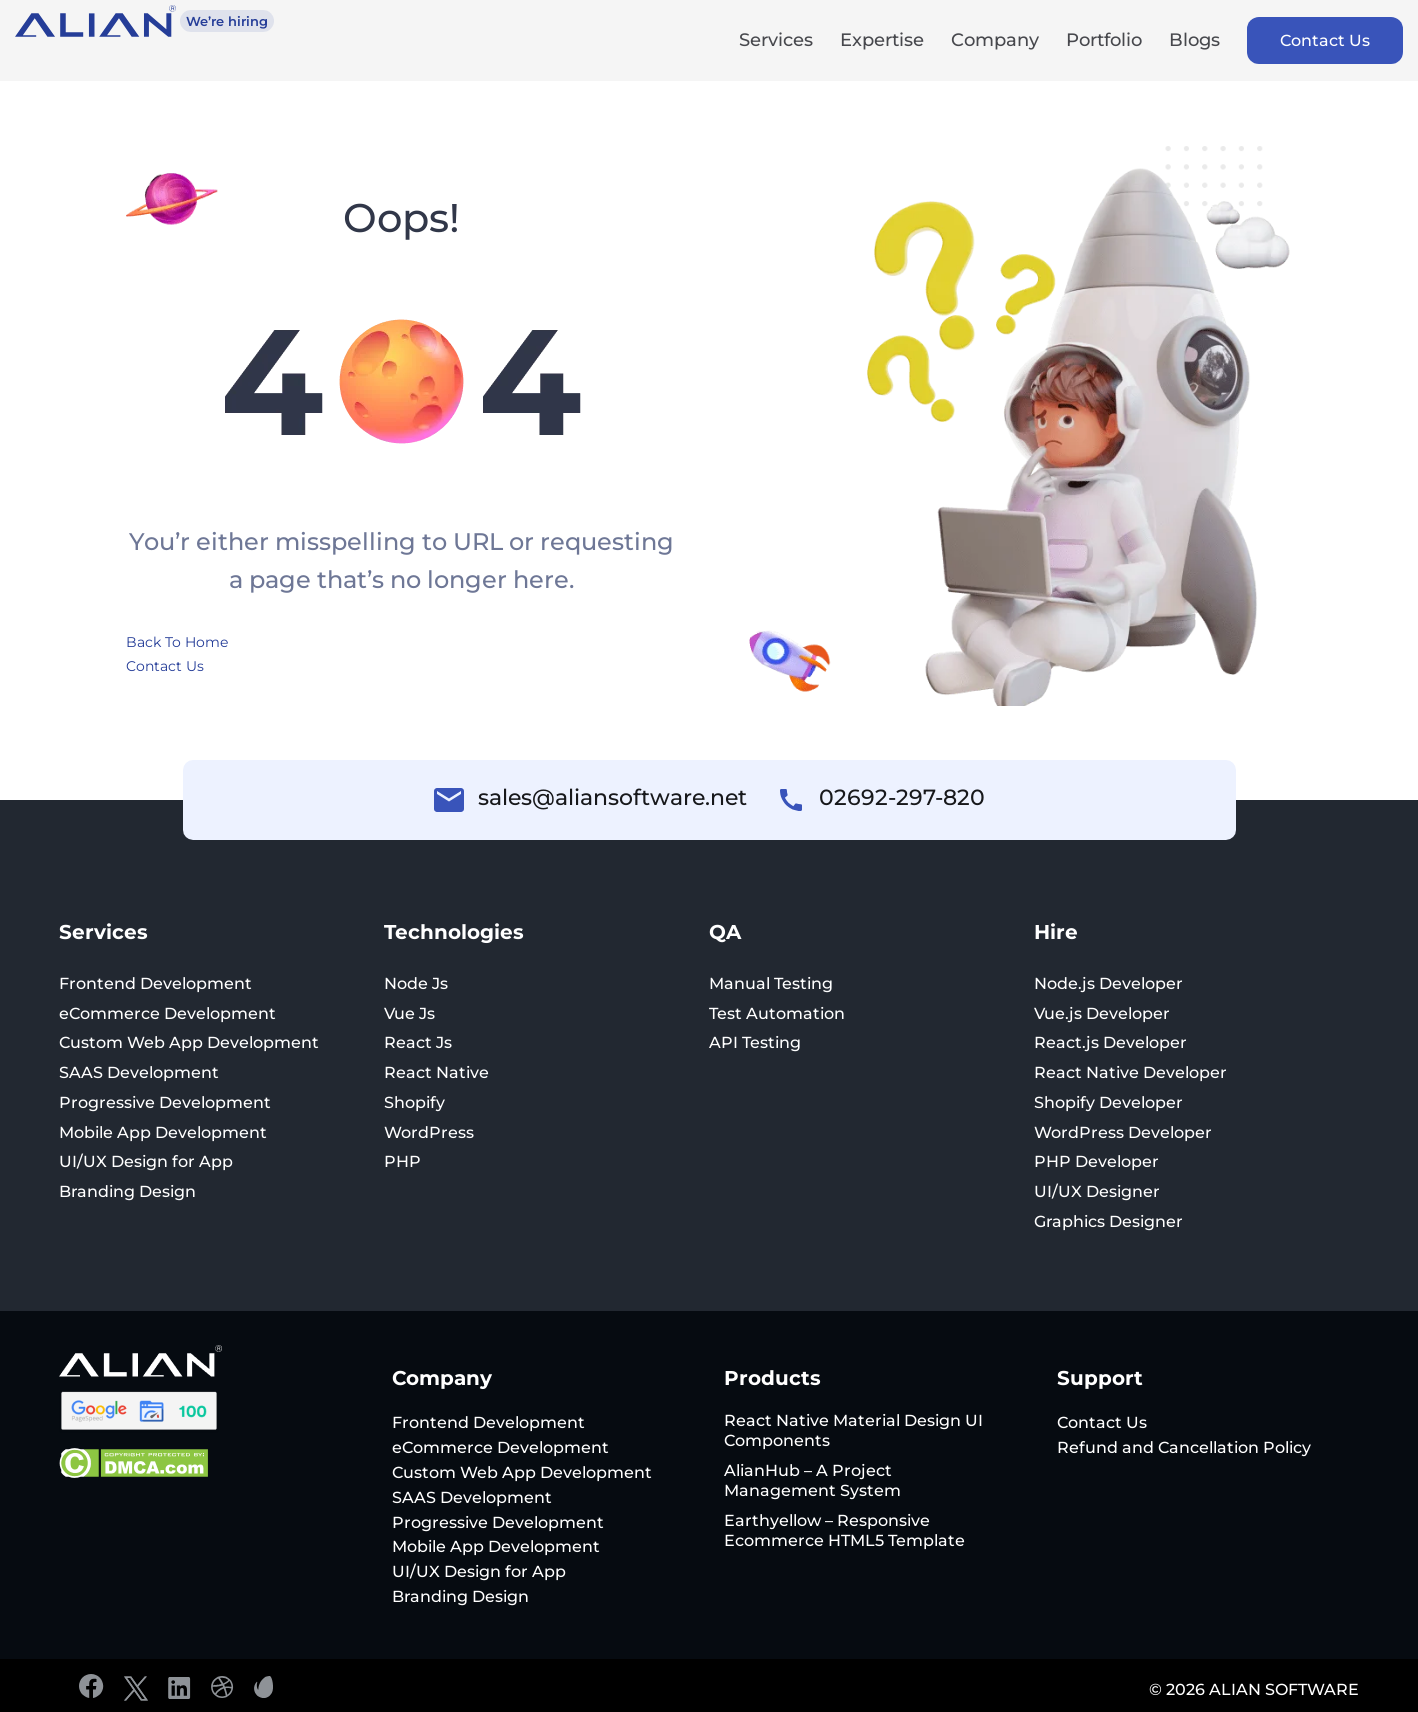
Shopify (414, 1102)
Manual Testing (771, 983)
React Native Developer (1130, 1072)
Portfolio (1104, 42)
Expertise (882, 42)
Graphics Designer (1108, 1221)
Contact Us (1325, 40)
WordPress (429, 1132)
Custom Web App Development (189, 1042)
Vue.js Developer (1102, 1013)
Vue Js (409, 1013)
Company (995, 42)
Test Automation (777, 1013)
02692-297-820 (902, 798)
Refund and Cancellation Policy (1184, 1447)
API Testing (755, 1042)
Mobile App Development (163, 1132)
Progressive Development (165, 1102)
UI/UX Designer (1097, 1191)
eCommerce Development (167, 1013)
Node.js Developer (1108, 983)
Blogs (1194, 42)
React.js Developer (1110, 1042)
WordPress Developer (1123, 1132)
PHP (402, 1161)
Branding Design (127, 1191)
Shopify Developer (1108, 1102)
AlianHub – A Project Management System (812, 1480)
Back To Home (177, 642)
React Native (436, 1072)
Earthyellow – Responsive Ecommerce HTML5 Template (844, 1530)
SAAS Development (139, 1072)
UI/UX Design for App (146, 1161)
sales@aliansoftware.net (612, 798)
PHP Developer (1096, 1161)
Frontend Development (155, 983)
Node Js (416, 983)
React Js (418, 1042)
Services (776, 42)
